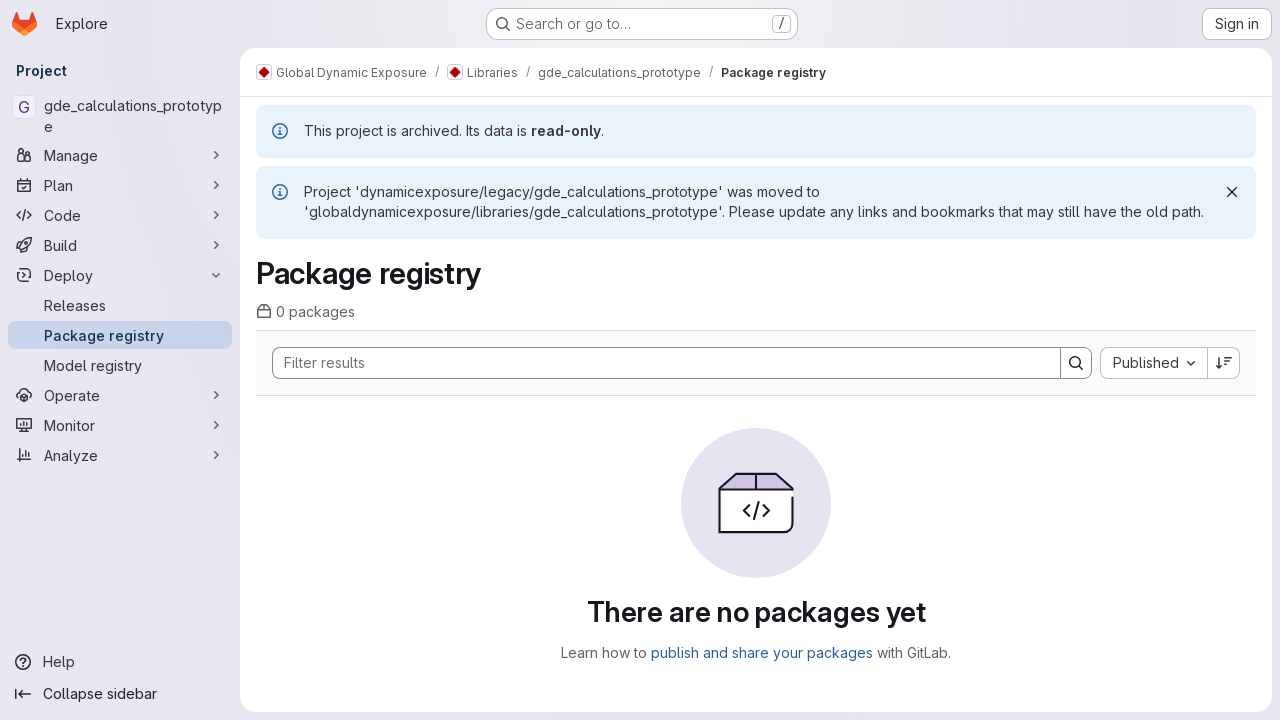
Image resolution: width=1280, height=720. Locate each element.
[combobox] (1153, 363)
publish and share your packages (762, 652)
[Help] (120, 662)
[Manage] (120, 155)
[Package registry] (120, 335)
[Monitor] (120, 425)
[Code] (120, 215)
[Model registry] (120, 365)
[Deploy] (120, 275)
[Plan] (120, 185)
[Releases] (120, 305)
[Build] (120, 245)
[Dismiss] (1232, 192)
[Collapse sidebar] (120, 694)
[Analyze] (120, 455)
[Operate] (120, 395)
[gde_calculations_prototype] (120, 116)
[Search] (656, 363)
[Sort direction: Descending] (1224, 363)
